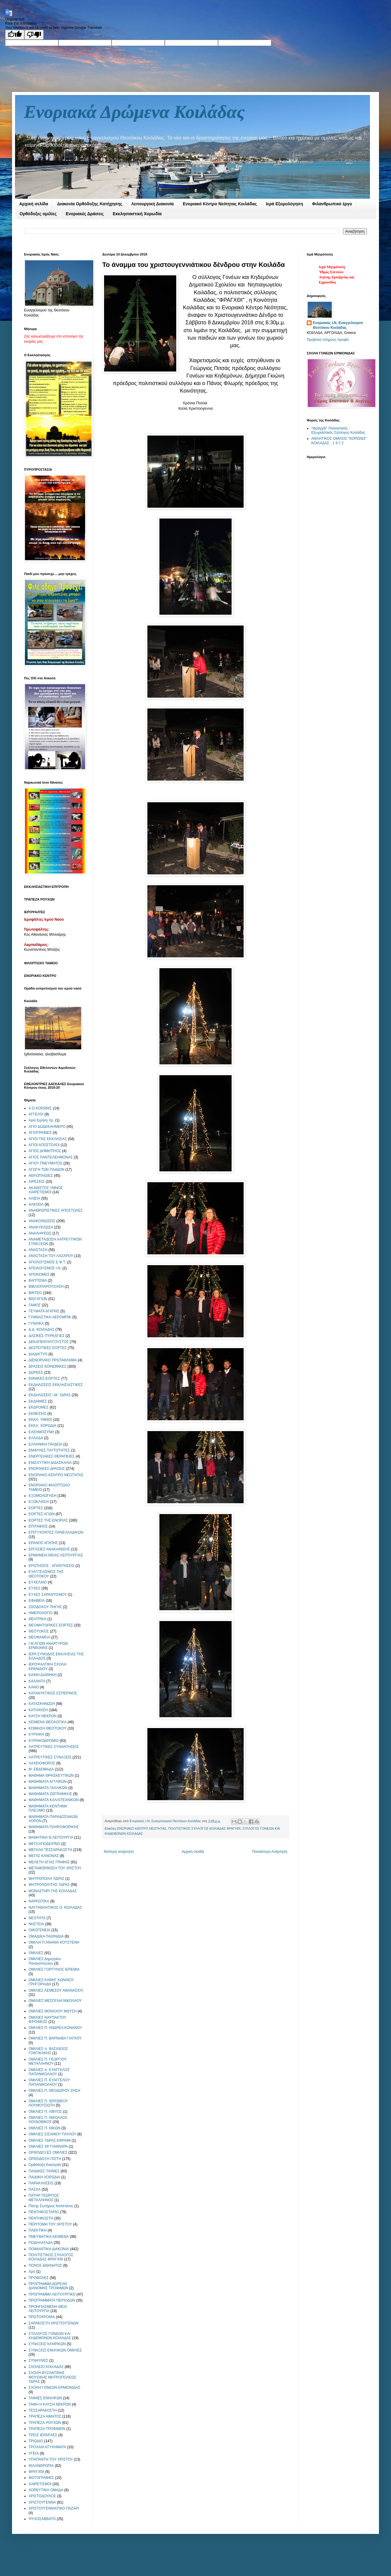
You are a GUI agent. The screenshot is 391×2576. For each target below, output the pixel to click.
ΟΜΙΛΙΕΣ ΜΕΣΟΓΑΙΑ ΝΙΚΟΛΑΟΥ (55, 2001)
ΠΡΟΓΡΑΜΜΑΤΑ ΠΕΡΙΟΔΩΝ (52, 2300)
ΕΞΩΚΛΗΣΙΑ (39, 1502)
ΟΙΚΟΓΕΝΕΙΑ (39, 1930)
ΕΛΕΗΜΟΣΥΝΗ (41, 1432)
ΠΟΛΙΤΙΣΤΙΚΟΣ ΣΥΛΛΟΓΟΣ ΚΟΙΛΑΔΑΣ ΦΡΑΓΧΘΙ (204, 1828)
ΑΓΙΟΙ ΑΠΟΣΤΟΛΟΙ (44, 1145)
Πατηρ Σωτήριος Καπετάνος (51, 2206)
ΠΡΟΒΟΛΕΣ (39, 2278)
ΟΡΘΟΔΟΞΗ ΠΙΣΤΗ (45, 2159)
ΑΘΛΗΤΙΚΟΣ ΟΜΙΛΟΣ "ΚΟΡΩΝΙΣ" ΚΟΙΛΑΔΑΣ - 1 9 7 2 (339, 440)
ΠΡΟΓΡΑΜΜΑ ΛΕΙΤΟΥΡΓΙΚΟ (52, 2294)
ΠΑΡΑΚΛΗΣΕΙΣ (41, 2183)
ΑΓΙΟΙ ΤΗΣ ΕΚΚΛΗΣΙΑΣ (48, 1139)
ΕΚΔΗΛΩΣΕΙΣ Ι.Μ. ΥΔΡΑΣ (50, 1395)
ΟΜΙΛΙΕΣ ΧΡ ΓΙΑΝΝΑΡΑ (48, 2146)
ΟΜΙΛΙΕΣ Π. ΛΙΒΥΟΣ (45, 2111)
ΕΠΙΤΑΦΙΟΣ (38, 1526)
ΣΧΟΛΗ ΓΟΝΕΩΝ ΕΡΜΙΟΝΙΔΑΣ (54, 2387)
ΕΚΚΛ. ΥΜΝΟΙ (40, 1420)
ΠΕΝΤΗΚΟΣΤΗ (41, 2218)
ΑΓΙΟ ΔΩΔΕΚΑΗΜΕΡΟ (47, 1126)
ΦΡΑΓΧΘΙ (36, 2472)
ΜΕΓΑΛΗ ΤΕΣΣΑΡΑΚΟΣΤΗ (50, 1850)
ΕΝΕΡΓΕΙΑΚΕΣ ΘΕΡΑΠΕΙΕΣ (52, 1456)
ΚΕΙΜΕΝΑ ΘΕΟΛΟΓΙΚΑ (47, 1722)
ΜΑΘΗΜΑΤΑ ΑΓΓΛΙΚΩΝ (47, 1781)
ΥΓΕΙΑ (34, 2453)
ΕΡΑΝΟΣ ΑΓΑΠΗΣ (43, 1543)
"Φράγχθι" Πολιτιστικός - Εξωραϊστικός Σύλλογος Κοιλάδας (338, 430)
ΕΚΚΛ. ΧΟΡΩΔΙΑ (42, 1426)
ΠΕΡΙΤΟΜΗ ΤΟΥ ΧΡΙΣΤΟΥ (50, 2224)
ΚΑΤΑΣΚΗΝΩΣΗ (42, 1704)
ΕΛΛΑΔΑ (36, 1438)
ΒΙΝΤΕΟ (35, 1293)
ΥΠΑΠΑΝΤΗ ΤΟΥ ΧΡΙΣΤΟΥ (51, 2459)
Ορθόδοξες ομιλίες (38, 213)
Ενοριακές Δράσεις (84, 213)
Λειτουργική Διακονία (152, 203)
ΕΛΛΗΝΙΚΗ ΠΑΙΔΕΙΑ (45, 1444)
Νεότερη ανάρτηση (119, 1851)
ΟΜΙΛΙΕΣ (36, 1953)
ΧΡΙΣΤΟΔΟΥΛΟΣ (42, 2496)
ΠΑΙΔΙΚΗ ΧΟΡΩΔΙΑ (44, 2177)
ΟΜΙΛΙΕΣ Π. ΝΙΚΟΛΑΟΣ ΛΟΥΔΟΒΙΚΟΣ (48, 2120)
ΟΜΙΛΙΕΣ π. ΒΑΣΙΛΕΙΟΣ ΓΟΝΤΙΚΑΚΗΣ (48, 2051)
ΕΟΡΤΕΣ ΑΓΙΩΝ (41, 1514)
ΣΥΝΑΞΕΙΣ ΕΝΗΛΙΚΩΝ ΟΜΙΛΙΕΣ (55, 2350)
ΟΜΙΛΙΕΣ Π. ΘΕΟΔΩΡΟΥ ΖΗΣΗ (54, 2090)
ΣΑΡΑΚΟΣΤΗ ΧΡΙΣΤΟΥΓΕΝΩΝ (54, 2323)
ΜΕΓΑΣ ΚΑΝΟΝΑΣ (44, 1856)
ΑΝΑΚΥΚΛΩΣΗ (41, 1227)
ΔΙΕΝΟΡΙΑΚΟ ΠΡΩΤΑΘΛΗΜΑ (53, 1360)
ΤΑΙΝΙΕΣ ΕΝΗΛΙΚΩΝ (45, 2398)
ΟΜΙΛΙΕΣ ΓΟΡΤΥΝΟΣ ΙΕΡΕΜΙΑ (54, 1969)
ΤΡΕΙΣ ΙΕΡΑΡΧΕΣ (43, 2435)
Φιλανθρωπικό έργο (332, 203)
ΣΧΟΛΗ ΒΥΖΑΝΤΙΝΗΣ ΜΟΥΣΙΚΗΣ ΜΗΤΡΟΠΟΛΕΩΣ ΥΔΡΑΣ (52, 2377)
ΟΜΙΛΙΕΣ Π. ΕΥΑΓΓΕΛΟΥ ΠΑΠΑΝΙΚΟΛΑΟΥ (49, 2082)
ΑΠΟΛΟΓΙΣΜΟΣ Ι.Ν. (45, 1268)
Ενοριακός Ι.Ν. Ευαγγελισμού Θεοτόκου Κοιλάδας (338, 325)
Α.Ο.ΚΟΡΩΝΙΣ (40, 1108)
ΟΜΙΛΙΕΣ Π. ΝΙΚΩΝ (44, 2128)
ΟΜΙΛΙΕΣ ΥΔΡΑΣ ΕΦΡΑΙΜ (50, 2140)
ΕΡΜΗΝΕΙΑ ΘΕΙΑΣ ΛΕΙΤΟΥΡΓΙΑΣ (56, 1555)
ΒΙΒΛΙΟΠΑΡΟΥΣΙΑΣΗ (46, 1286)
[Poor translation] (34, 35)
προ (32, 2271)
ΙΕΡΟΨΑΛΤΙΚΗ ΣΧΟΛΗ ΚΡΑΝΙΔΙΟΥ (47, 1666)
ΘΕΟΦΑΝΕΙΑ (39, 1637)
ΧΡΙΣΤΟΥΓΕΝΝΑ (42, 2502)
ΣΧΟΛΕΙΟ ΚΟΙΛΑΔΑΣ (46, 2367)
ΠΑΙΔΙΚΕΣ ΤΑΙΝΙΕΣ (44, 2171)
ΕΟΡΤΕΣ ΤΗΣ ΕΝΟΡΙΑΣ (48, 1520)
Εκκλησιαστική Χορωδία (137, 213)
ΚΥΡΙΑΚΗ (36, 1734)
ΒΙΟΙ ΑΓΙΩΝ (38, 1299)
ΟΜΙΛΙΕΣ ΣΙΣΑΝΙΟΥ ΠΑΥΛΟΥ (52, 2134)
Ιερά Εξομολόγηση (284, 203)
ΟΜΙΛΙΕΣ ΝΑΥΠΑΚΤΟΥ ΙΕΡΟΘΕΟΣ (47, 2019)
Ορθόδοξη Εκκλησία (45, 2165)
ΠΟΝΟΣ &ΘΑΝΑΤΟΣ (45, 2265)
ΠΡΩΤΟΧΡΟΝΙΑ (42, 2317)
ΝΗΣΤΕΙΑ (36, 1924)
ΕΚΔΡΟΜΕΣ (39, 1407)
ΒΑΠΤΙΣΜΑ (38, 1280)
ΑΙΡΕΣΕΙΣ (37, 1181)
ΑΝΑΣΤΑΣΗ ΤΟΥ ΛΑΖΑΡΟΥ (51, 1256)
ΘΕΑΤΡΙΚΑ (37, 1619)
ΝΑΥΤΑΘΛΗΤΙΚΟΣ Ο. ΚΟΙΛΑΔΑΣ (55, 1907)
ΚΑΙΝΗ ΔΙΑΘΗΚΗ (43, 1675)
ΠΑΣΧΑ (35, 2189)
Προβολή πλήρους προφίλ (328, 340)
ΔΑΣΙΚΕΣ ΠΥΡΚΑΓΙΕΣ (47, 1336)
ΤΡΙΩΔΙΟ (36, 2441)
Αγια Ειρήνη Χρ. (41, 1120)
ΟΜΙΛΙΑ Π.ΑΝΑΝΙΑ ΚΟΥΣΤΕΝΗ (54, 1942)
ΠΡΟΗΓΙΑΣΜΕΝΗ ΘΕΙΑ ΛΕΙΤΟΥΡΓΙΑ (48, 2309)
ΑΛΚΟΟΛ (36, 1204)
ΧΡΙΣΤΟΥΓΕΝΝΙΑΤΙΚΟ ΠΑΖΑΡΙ (54, 2508)
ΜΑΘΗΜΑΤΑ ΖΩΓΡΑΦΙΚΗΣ (50, 1794)
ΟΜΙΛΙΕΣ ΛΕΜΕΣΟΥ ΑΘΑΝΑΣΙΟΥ (56, 1990)
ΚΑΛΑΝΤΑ (37, 1681)
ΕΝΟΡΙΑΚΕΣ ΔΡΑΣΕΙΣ (47, 1469)
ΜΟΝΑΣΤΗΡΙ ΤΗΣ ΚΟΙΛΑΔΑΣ (53, 1891)
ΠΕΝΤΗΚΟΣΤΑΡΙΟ (44, 2212)
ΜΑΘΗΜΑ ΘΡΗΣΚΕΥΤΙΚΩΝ (51, 1775)
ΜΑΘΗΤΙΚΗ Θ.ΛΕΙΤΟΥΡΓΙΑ (51, 1837)
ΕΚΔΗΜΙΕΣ (38, 1401)
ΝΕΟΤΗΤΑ (37, 1918)
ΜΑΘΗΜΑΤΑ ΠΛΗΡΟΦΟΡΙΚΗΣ (54, 1827)
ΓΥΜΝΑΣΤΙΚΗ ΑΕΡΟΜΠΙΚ (50, 1317)
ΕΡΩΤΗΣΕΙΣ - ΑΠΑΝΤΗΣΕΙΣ (52, 1566)
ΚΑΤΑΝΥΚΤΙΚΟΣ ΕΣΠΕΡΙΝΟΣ (53, 1693)
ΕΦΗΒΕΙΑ (37, 1601)
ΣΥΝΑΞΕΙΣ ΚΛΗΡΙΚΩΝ (47, 2344)
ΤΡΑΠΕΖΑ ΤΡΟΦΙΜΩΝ (47, 2429)
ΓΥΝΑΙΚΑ (36, 1323)
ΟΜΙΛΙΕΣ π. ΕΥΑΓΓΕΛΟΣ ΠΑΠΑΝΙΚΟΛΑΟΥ (49, 2072)
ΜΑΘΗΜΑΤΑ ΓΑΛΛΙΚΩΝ (48, 1788)
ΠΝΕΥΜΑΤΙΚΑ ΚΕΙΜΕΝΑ (49, 2237)
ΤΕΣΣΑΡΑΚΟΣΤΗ (43, 2410)
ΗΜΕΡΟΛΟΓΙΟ (41, 1613)
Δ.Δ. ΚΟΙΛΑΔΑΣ (41, 1329)
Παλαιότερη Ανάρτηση (269, 1851)
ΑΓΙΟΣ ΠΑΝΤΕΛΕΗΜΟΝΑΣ (51, 1157)
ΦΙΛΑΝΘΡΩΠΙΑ (41, 2466)
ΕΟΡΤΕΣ (36, 1508)
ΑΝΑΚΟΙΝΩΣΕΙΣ (42, 1221)
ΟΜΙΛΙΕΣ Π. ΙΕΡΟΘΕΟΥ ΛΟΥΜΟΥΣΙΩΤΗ (48, 2103)
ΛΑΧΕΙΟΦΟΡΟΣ (42, 1763)
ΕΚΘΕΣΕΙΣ (37, 1414)
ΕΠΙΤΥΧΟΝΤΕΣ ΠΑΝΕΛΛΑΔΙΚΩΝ (56, 1532)
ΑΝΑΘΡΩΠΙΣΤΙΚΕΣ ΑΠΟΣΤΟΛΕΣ (56, 1210)
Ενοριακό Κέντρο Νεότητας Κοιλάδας (220, 203)
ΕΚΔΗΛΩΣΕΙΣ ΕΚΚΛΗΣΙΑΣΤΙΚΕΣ (56, 1385)
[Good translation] (14, 35)
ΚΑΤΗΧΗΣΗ (38, 1710)
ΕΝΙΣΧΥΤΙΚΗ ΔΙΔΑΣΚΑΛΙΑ (50, 1463)
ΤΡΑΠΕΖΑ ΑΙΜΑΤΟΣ (45, 2416)
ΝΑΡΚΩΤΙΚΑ (39, 1901)
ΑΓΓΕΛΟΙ (36, 1114)
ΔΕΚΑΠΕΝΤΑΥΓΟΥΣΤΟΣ (49, 1342)
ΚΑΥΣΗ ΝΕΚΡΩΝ (43, 1716)
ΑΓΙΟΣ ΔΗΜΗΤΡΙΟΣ (45, 1151)
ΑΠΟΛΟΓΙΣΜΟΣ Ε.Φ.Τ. (47, 1262)
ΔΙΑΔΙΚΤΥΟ (38, 1354)
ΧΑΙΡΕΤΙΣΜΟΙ (40, 2484)
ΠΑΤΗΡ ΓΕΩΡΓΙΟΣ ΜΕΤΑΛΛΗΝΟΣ (44, 2197)
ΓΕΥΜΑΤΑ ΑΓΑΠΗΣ (44, 1311)
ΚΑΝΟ (34, 1687)
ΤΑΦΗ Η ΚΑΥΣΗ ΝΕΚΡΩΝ (50, 2404)
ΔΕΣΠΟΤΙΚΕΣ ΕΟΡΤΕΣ (48, 1348)
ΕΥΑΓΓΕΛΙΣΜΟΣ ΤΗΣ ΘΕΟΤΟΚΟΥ (46, 1574)
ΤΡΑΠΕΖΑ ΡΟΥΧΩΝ (45, 2423)
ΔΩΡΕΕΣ (36, 1372)
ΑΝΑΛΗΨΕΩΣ (40, 1233)
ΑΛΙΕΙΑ (34, 1198)
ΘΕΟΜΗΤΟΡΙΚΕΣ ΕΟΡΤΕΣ (51, 1625)
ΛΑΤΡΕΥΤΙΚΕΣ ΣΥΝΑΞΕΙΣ (50, 1757)
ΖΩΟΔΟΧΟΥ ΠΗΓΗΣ (45, 1607)
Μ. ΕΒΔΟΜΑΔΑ (41, 1769)
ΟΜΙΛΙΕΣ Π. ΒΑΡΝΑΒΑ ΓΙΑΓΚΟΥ (55, 2038)
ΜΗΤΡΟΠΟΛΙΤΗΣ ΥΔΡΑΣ (49, 1885)
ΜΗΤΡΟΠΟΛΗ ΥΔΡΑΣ (46, 1879)
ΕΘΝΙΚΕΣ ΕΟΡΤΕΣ (44, 1378)
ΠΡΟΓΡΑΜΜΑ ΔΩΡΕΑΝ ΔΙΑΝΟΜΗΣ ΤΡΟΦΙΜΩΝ (48, 2286)
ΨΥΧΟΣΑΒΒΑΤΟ (42, 2519)
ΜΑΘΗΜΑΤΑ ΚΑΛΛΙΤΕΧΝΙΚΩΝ (54, 1800)
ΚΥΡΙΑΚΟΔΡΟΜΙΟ (44, 1741)
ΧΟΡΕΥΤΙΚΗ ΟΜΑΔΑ (46, 2490)
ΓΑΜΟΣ (35, 1305)
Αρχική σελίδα (33, 203)
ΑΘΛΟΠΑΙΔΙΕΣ (41, 1175)
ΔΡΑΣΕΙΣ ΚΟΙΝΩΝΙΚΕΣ (47, 1366)
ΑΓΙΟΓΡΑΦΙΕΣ (40, 1132)
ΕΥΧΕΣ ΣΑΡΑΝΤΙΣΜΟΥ (48, 1594)
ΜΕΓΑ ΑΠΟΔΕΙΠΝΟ (44, 1844)
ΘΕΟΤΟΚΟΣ (39, 1631)
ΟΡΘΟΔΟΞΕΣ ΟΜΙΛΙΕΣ (48, 2152)
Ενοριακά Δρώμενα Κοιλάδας (134, 112)
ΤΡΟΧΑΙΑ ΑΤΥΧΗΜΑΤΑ (47, 2447)
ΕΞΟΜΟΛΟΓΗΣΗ (43, 1496)
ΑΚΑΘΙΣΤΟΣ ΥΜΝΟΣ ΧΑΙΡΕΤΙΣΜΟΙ (46, 1190)
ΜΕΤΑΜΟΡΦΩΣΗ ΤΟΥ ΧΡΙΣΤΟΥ (55, 1868)
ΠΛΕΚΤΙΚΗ (38, 2230)
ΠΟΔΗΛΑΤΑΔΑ (41, 2243)
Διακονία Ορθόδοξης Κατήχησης (89, 203)
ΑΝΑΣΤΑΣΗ (38, 1250)
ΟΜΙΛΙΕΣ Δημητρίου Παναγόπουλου (45, 1961)
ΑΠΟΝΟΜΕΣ (39, 1274)
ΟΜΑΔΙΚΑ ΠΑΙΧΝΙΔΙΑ (46, 1936)
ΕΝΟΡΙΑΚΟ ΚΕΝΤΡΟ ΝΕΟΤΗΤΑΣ (141, 1828)
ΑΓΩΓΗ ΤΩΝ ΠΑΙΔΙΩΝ (46, 1169)
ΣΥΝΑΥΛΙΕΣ (38, 2360)
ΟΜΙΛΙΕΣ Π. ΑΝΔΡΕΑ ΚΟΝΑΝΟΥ (55, 2028)
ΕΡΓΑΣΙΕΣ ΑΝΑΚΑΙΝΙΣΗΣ (49, 1549)
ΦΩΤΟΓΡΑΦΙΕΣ (41, 2478)
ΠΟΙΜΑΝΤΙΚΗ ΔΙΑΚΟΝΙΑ (49, 2249)
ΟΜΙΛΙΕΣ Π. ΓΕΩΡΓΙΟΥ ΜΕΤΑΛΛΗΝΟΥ (47, 2061)
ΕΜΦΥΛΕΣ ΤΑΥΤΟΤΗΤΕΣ (49, 1450)
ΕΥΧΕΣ (34, 1588)
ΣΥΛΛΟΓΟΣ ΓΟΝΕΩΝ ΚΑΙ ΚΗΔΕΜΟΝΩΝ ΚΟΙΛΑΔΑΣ (50, 2336)
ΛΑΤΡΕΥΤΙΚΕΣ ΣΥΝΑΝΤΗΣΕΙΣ (54, 1747)
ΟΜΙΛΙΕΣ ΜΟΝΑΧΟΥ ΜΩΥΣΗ (53, 2011)
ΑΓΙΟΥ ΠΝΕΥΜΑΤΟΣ (45, 1163)
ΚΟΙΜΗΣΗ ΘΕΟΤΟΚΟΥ (47, 1728)
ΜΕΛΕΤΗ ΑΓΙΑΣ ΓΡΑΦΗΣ (49, 1862)
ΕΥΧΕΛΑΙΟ (38, 1582)
